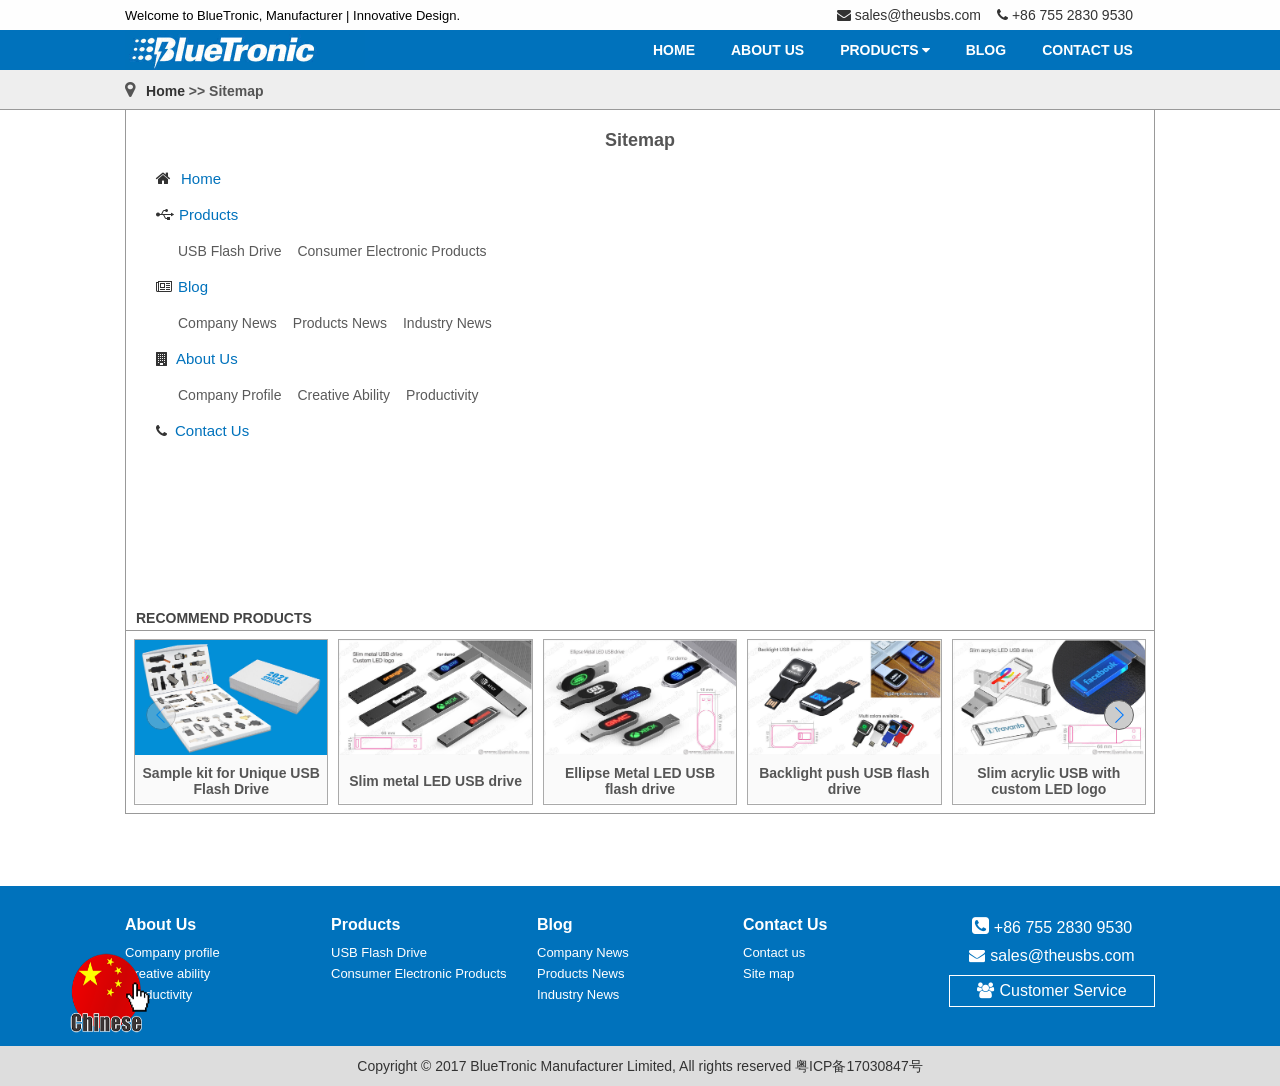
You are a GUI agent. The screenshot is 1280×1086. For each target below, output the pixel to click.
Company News (583, 952)
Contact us (774, 952)
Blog (193, 286)
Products (208, 214)
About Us (207, 358)
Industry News (578, 994)
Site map (768, 973)
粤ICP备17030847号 (859, 1066)
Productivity (158, 994)
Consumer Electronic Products (419, 973)
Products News (580, 973)
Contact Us (212, 430)
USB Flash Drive (379, 952)
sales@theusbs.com (1062, 955)
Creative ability (167, 973)
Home (165, 91)
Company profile (172, 952)
